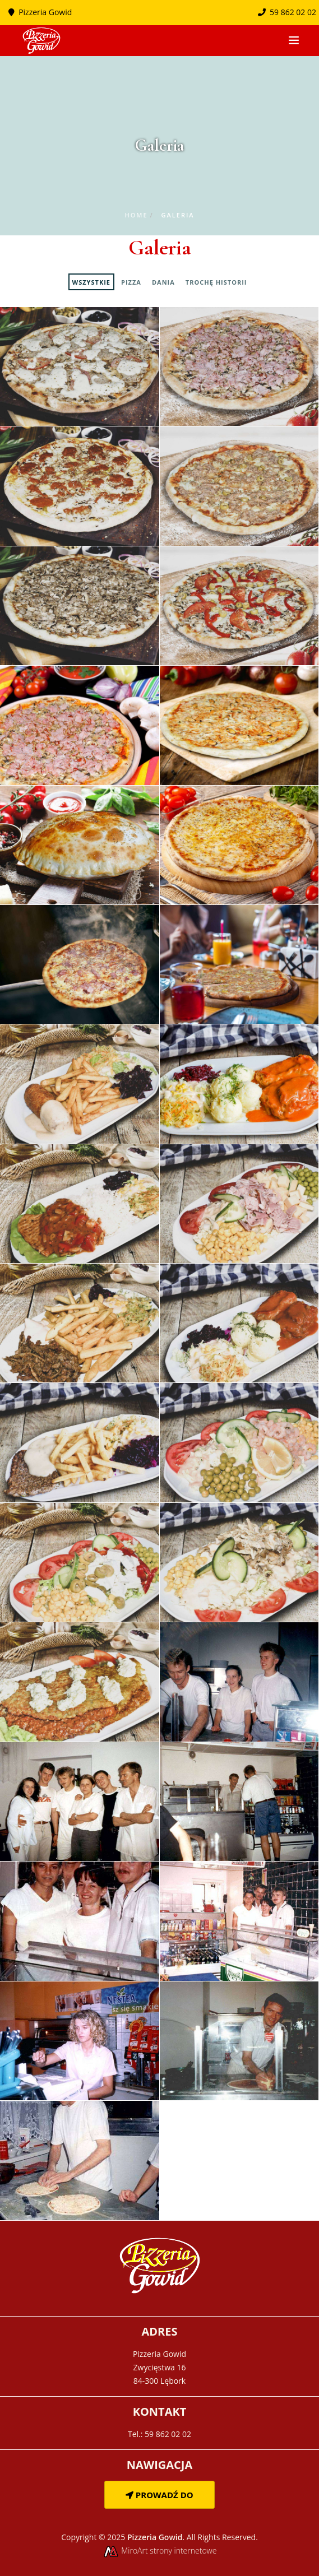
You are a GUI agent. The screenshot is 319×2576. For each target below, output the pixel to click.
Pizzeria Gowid (45, 12)
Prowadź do (159, 2494)
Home (135, 215)
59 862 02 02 (287, 12)
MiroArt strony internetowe (160, 2550)
